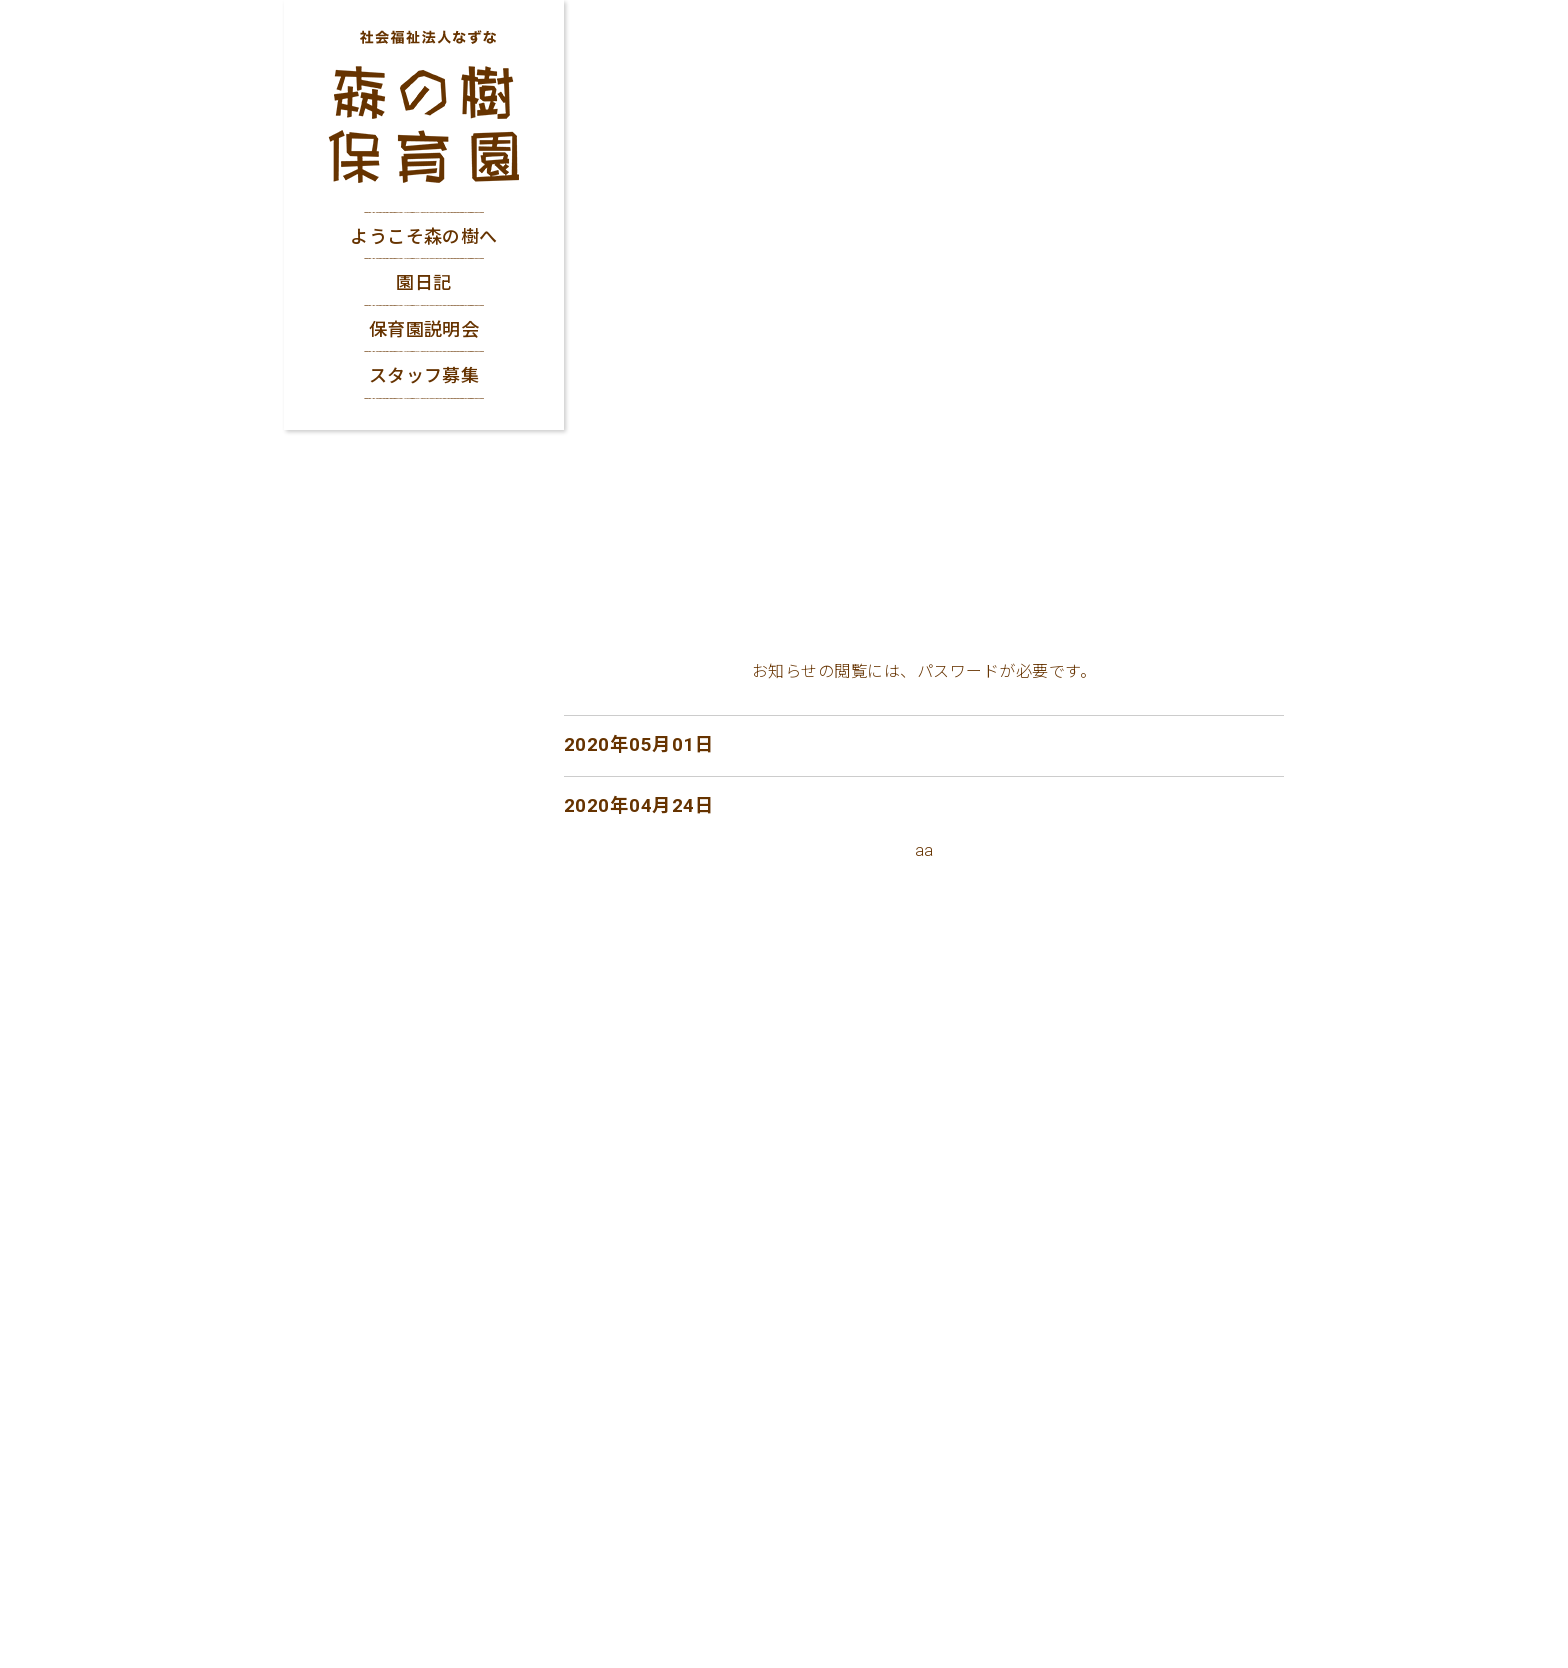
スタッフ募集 (424, 375)
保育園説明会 (424, 329)
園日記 (423, 282)
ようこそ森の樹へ (424, 236)
